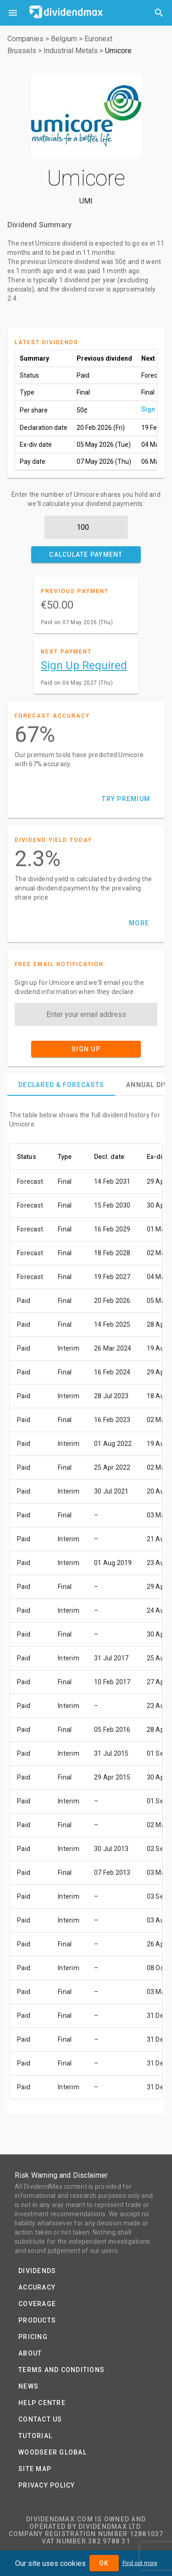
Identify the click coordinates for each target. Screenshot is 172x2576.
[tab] (61, 1085)
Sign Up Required (84, 665)
